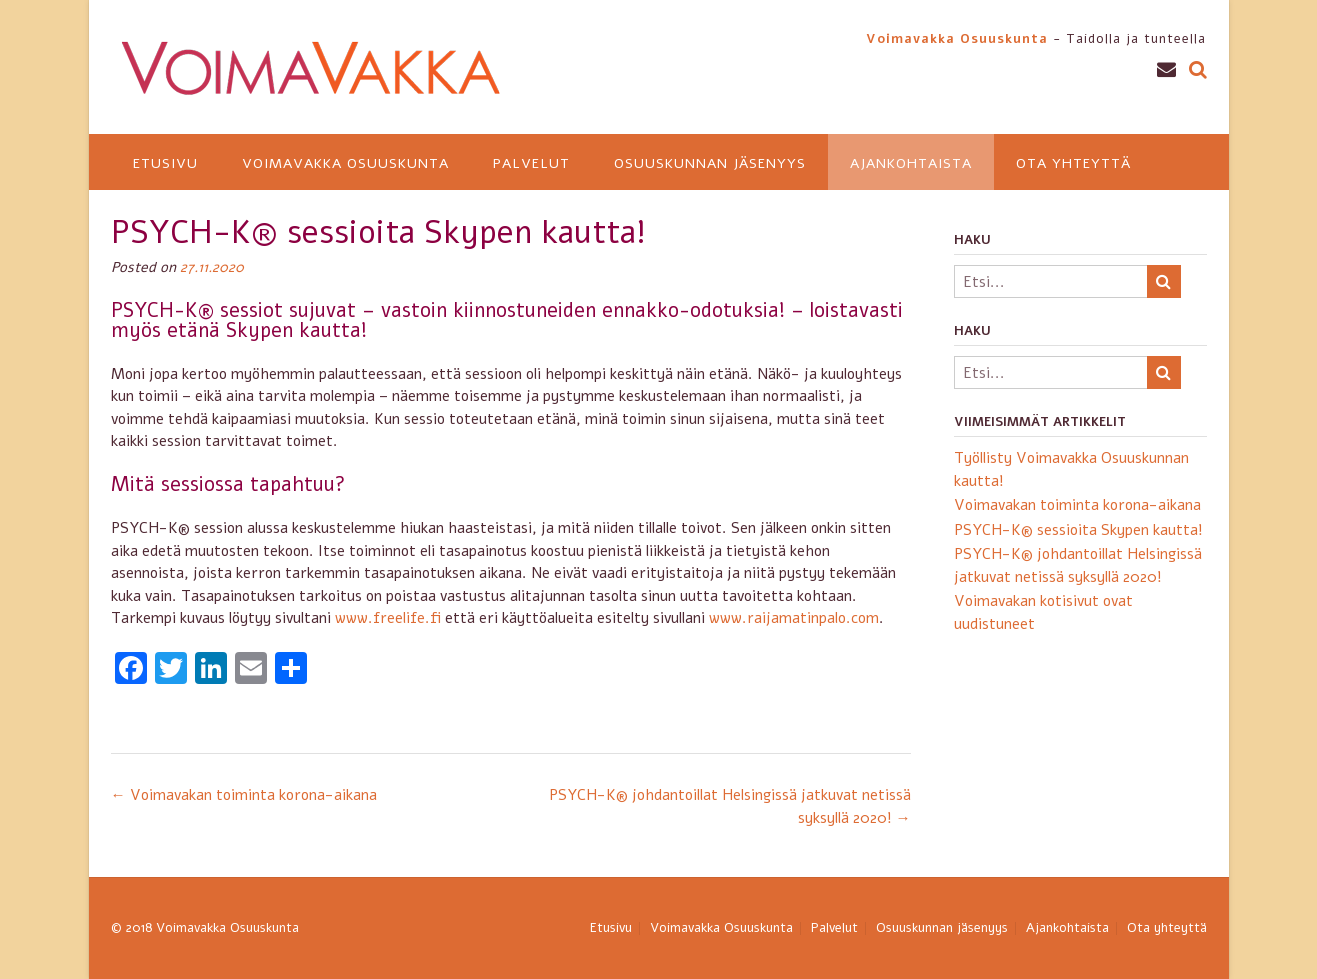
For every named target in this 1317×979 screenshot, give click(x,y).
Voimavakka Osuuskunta (345, 163)
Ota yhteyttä (1073, 163)
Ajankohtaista (911, 163)
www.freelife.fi (388, 618)
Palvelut (531, 163)
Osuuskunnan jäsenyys (710, 163)
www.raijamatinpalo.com (794, 618)
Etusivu (165, 163)
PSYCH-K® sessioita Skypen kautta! (1078, 530)
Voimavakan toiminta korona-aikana (244, 795)
